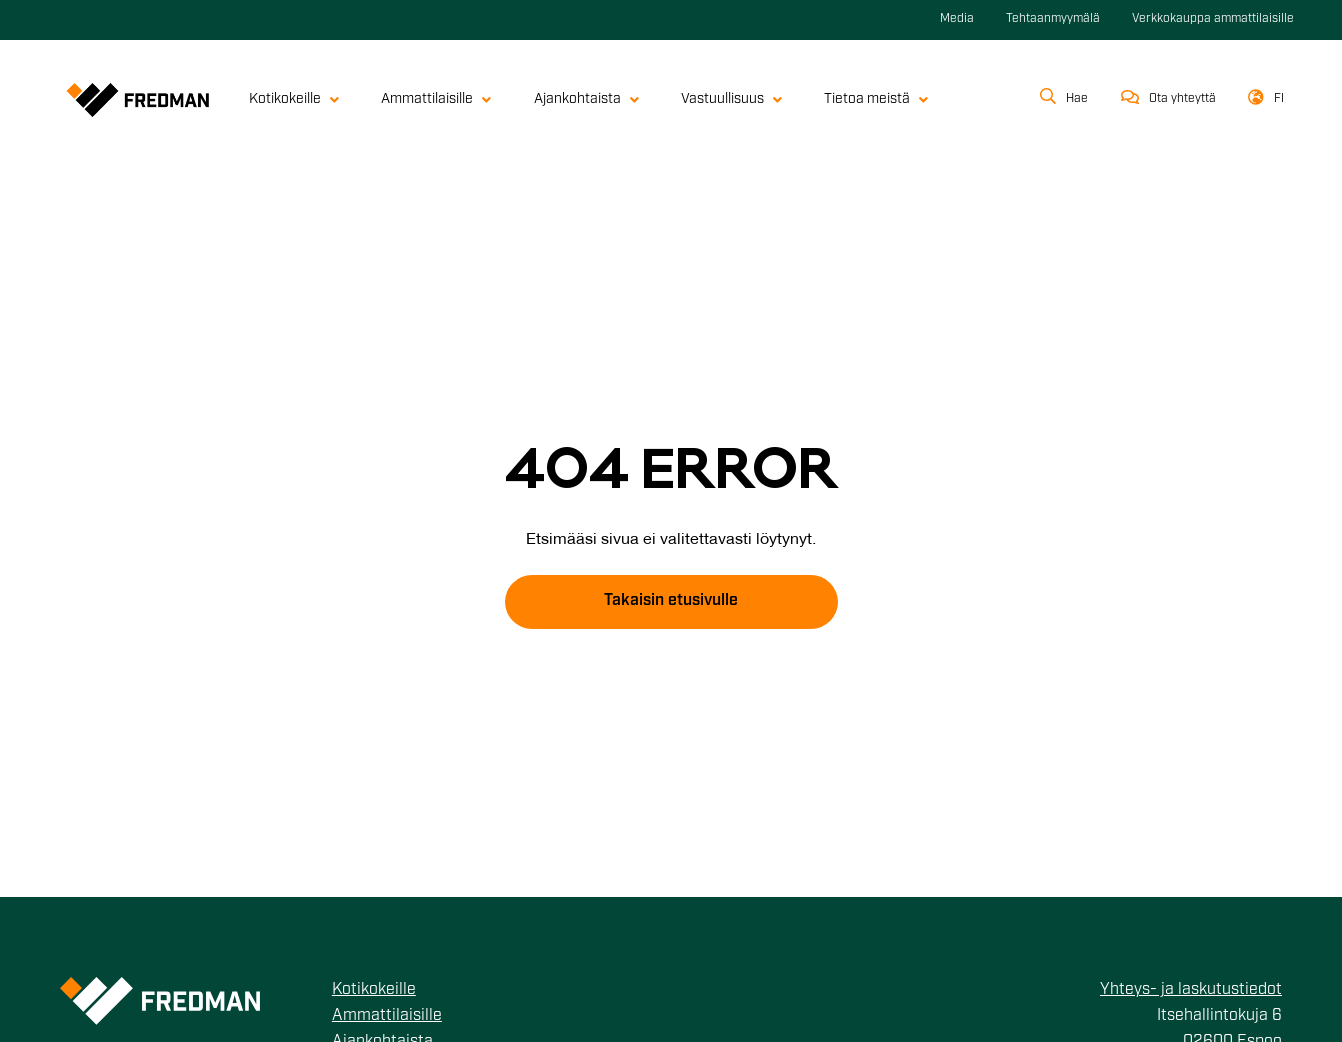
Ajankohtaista (586, 99)
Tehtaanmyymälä (1053, 19)
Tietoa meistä (876, 99)
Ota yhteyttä (1182, 99)
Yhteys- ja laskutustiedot (1191, 990)
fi (1279, 99)
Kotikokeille (294, 99)
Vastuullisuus (731, 99)
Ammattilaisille (436, 99)
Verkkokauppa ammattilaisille (1213, 19)
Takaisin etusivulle (671, 601)
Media (957, 19)
